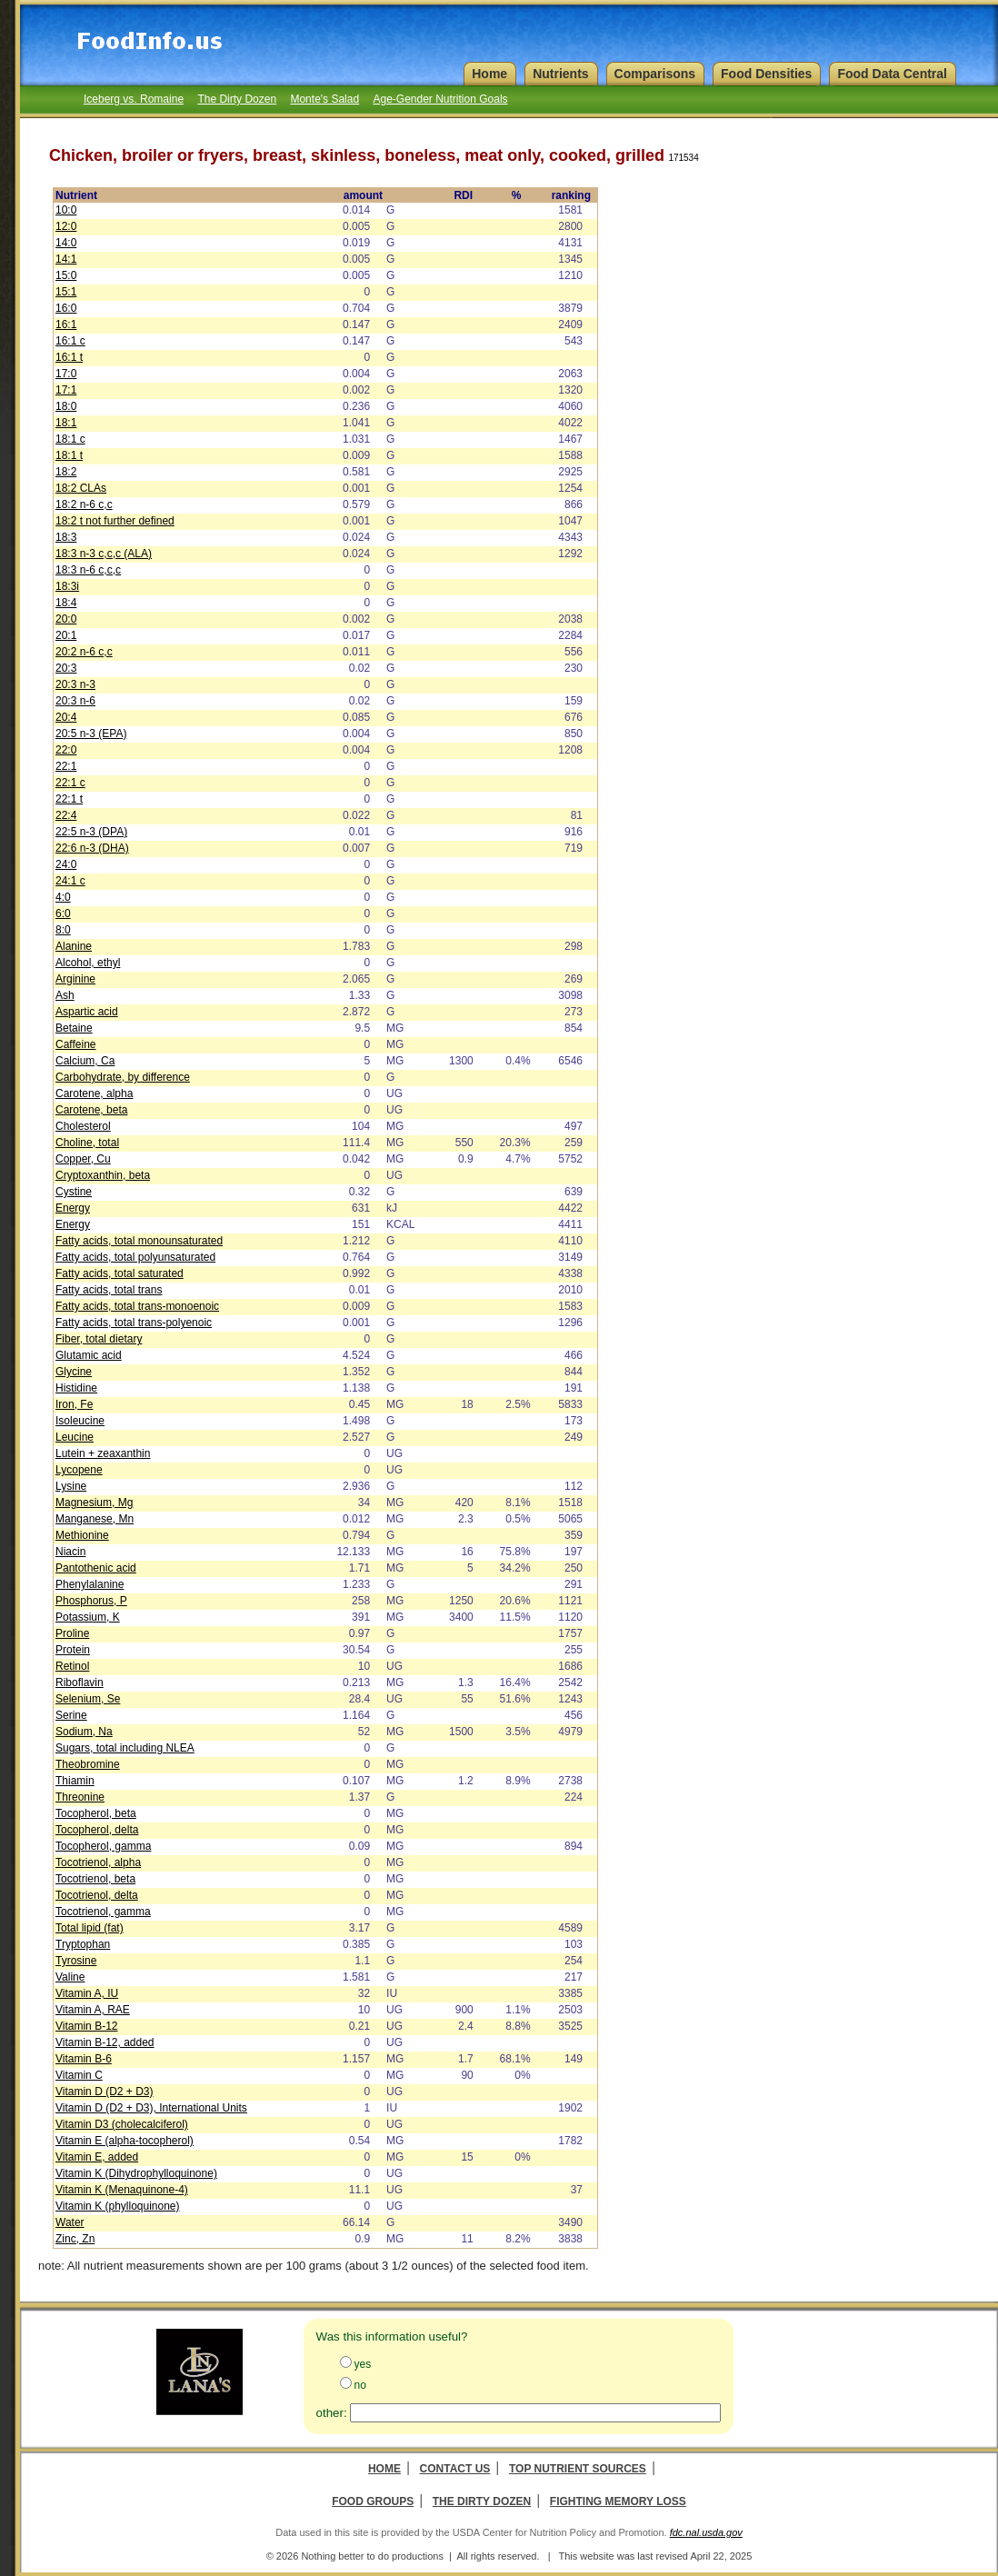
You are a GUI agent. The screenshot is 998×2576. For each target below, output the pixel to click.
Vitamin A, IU (86, 1993)
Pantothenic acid (95, 1568)
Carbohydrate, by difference (122, 1077)
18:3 (65, 537)
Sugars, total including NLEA (125, 1748)
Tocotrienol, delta (96, 1895)
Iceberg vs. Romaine (134, 99)
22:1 (65, 766)
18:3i (67, 586)
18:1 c (70, 439)
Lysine (70, 1486)
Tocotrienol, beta (95, 1878)
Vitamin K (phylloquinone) (117, 2206)
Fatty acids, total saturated (119, 1273)
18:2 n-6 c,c (84, 504)
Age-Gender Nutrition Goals (440, 99)
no (360, 2385)
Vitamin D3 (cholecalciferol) (121, 2124)
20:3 (65, 668)
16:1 (65, 324)
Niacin (70, 1551)
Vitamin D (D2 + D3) (104, 2091)
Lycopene (79, 1469)
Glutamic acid (88, 1355)
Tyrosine (75, 1960)
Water (70, 2222)
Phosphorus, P (91, 1600)
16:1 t (69, 357)
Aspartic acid (86, 1011)
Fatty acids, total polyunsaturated (135, 1257)
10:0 (65, 210)
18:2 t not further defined (115, 520)
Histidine (76, 1388)
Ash (65, 995)
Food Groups (373, 2501)
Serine (71, 1715)
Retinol (72, 1666)
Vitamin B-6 (83, 2058)
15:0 (65, 275)
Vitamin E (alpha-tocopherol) (124, 2140)
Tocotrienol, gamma (103, 1911)
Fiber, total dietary (98, 1339)
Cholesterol (83, 1126)
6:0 (63, 913)
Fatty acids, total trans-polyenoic (133, 1322)
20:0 (65, 619)
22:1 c (70, 782)
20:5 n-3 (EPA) (90, 733)
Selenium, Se (87, 1698)
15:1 (65, 291)
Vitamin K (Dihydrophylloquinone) (136, 2173)
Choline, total (87, 1142)
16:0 (65, 308)
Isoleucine (80, 1420)
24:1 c (70, 880)
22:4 (65, 815)
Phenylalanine (89, 1584)
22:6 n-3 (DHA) (92, 848)
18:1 (65, 422)
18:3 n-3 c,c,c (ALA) (103, 553)
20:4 (65, 717)
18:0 (65, 406)
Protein (72, 1649)
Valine (70, 1977)
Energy (72, 1208)
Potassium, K (87, 1617)
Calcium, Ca (85, 1060)
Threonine (80, 1797)
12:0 (65, 226)
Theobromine (87, 1764)
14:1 (65, 259)
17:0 (65, 373)
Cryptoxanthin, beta (102, 1175)
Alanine (73, 946)
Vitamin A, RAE (92, 2009)
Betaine (74, 1028)
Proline (72, 1633)
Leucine (74, 1437)
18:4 (65, 602)
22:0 (65, 750)
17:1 (65, 390)
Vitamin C (79, 2075)
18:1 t (69, 455)
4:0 (63, 897)
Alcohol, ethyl (87, 962)
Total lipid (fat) (89, 1928)
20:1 (65, 635)
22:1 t (69, 799)
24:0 (65, 864)
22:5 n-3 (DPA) (91, 831)
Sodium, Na (84, 1731)
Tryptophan (82, 1944)
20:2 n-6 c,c (84, 651)
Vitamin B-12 (86, 2026)
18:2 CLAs (80, 488)
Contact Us (455, 2468)
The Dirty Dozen (236, 99)
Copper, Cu (83, 1159)
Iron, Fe (74, 1404)
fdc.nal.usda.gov (706, 2532)
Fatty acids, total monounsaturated (139, 1240)
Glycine (73, 1371)
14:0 (65, 242)
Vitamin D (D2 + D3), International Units (151, 2108)
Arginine (75, 979)
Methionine (82, 1535)
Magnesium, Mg (94, 1502)
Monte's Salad (324, 99)
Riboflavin (79, 1682)
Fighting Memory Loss (618, 2501)
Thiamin (75, 1780)
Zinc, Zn (75, 2238)
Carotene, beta (91, 1109)
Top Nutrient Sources (577, 2468)
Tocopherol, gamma (103, 1846)
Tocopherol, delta (96, 1829)
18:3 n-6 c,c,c (88, 570)
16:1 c (70, 340)
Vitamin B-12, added (105, 2042)
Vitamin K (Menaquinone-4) (121, 2189)
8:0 (63, 930)
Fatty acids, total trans (108, 1289)
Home (384, 2468)
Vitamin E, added (96, 2157)
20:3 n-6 (75, 700)
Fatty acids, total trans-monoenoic (137, 1306)
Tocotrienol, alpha (98, 1862)
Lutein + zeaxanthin (102, 1453)
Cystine (73, 1191)
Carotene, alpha (94, 1093)
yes (363, 2364)
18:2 (65, 471)
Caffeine (75, 1044)
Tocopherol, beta (95, 1813)
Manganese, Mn (94, 1519)
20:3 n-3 (75, 684)
